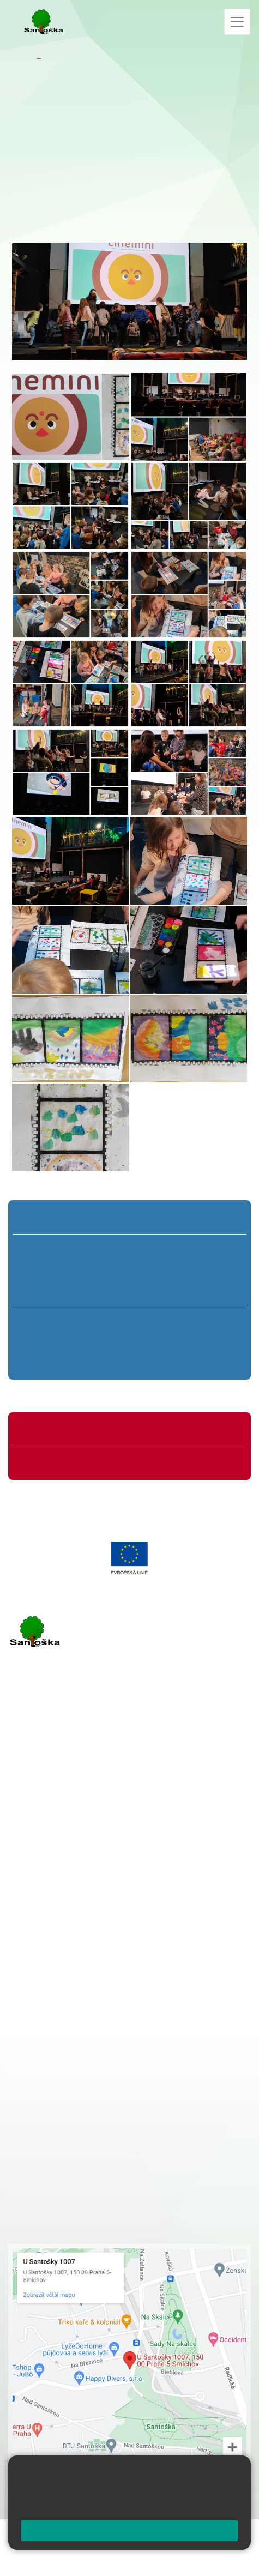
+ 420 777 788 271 (122, 1803)
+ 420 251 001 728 (91, 1980)
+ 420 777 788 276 (122, 1859)
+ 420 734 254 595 (145, 2026)
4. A (173, 1249)
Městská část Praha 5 (45, 1903)
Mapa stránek (60, 2547)
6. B (48, 1340)
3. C (129, 1290)
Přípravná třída (52, 1219)
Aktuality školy (71, 58)
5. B (216, 1269)
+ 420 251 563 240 (55, 1859)
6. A (48, 1320)
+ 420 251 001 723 (55, 1803)
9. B (211, 1340)
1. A (42, 1249)
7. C (102, 1360)
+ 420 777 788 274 (88, 1992)
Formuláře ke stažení (62, 1460)
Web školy (231, 2534)
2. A (86, 1249)
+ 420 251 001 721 (92, 1969)
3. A (130, 1249)
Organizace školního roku (70, 1431)
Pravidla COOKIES (125, 2560)
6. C (48, 1360)
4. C (173, 1290)
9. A (211, 1320)
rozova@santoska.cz (68, 1871)
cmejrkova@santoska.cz (74, 1814)
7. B (102, 1340)
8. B (157, 1340)
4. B (173, 1269)
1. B (42, 1269)
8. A (157, 1320)
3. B (129, 1269)
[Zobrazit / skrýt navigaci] (237, 22)
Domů (22, 58)
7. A (102, 1320)
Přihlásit (109, 2547)
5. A (216, 1249)
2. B (86, 1269)
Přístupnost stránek (46, 2560)
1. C (42, 1290)
